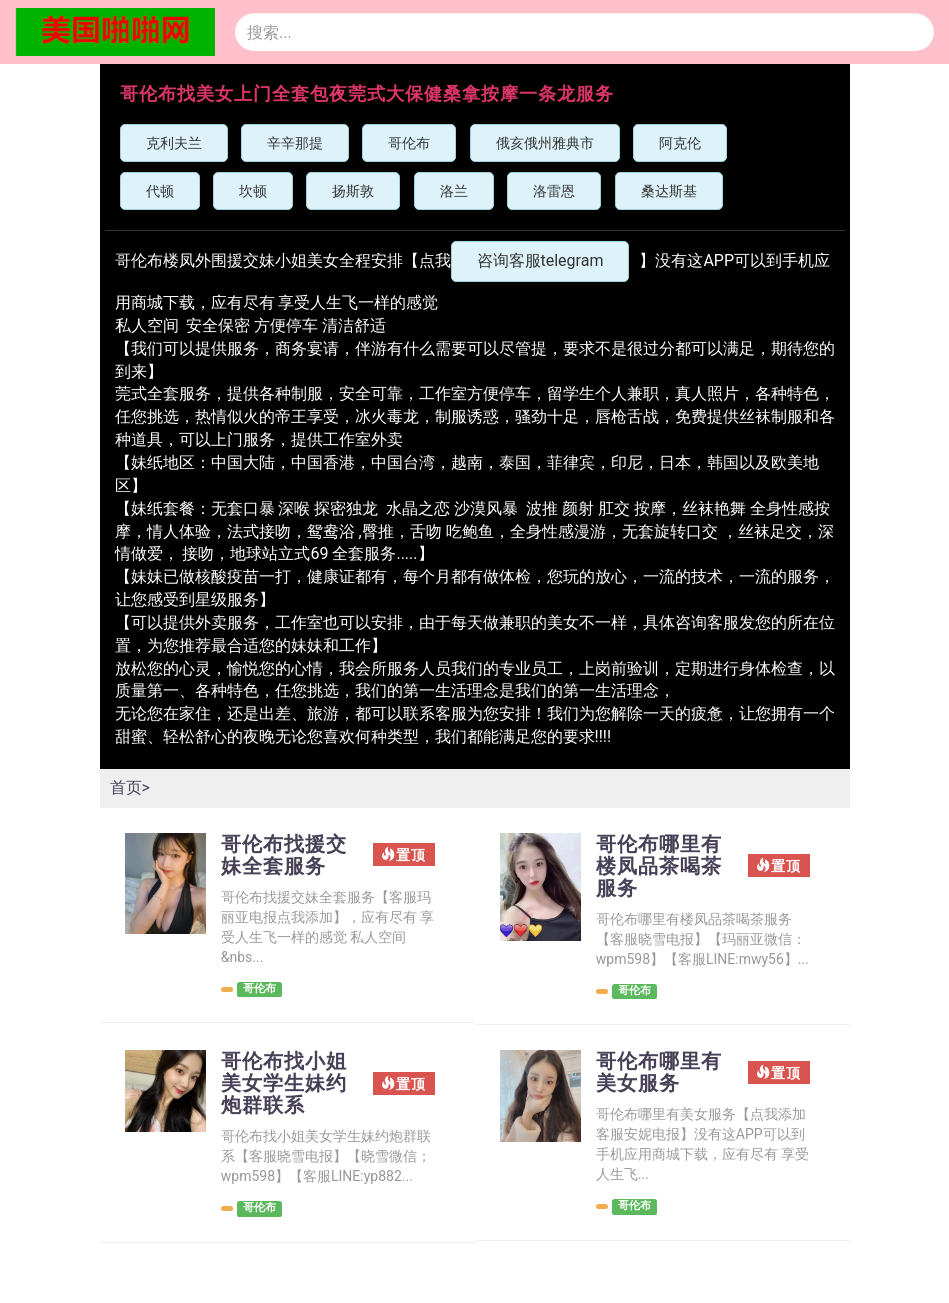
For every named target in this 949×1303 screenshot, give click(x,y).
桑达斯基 (669, 191)
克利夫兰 (174, 143)
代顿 (160, 191)
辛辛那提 (295, 143)
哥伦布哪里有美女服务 (659, 1072)
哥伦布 (409, 143)
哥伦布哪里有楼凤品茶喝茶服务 (659, 866)
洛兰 (454, 191)
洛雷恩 (554, 191)
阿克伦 (680, 143)
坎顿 (253, 191)
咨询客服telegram (540, 260)
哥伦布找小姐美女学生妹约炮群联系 (284, 1083)
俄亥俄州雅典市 (545, 143)
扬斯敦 (353, 191)
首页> (130, 787)
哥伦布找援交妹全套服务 (284, 855)
